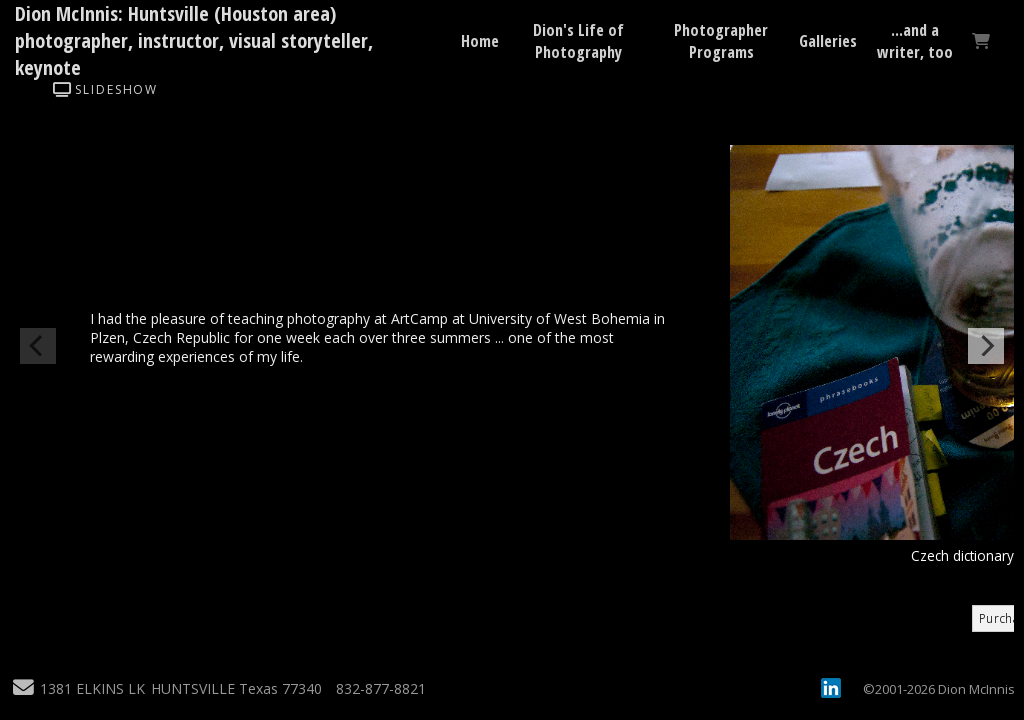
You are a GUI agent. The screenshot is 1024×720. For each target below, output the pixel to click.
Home (480, 41)
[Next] (986, 346)
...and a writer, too (915, 41)
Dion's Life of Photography (578, 41)
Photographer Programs (721, 41)
